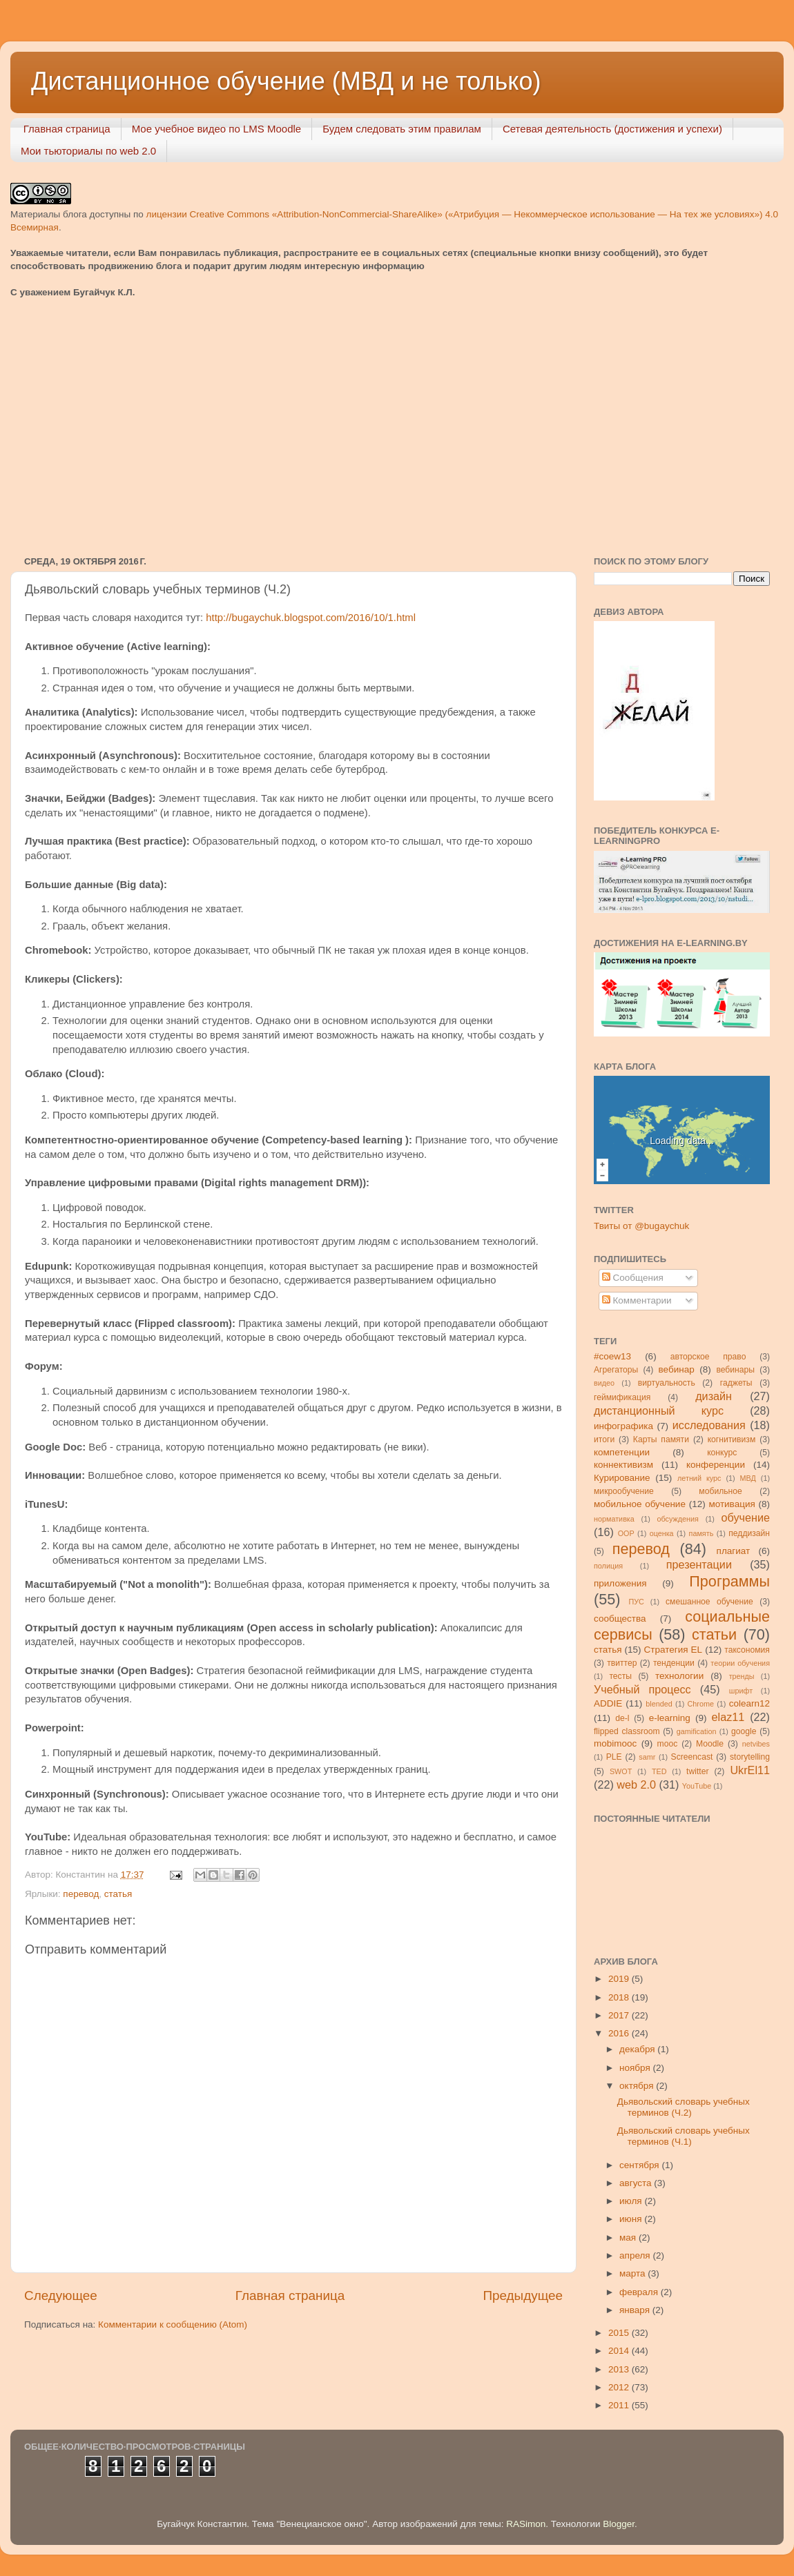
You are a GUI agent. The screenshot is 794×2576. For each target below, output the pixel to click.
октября (637, 2086)
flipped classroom (627, 1731)
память (701, 1533)
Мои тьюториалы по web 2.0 (88, 151)
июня (631, 2219)
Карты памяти (661, 1439)
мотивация (731, 1504)
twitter (697, 1771)
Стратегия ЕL (673, 1649)
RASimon (525, 2524)
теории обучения (740, 1663)
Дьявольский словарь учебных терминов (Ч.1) (683, 2136)
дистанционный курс (659, 1410)
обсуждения (678, 1519)
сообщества (620, 1618)
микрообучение (624, 1491)
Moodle (710, 1744)
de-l (622, 1718)
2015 (620, 2333)
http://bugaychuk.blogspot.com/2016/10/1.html (311, 617)
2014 (620, 2351)
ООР (626, 1533)
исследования (709, 1425)
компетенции (622, 1452)
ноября (635, 2068)
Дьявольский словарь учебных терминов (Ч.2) (683, 2107)
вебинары (735, 1370)
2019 (620, 1979)
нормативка (614, 1519)
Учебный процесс (642, 1689)
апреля (635, 2255)
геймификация (622, 1397)
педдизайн (749, 1533)
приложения (620, 1583)
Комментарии (637, 1300)
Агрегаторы (616, 1370)
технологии (679, 1676)
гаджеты (736, 1383)
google (743, 1731)
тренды (742, 1676)
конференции (715, 1464)
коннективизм (623, 1464)
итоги (604, 1439)
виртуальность (666, 1383)
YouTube (696, 1786)
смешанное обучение (709, 1601)
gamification (697, 1731)
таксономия (747, 1650)
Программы (729, 1581)
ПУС (635, 1601)
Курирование (622, 1478)
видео (604, 1383)
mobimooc (615, 1743)
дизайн (713, 1396)
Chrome (701, 1704)
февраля (640, 2292)
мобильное (720, 1491)
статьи (714, 1634)
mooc (667, 1744)
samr (647, 1757)
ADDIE (608, 1703)
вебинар (677, 1369)
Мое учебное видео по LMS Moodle (217, 129)
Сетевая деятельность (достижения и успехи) (612, 129)
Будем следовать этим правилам (401, 129)
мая (629, 2237)
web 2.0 (636, 1784)
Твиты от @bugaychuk (641, 1226)
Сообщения (633, 1277)
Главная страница (66, 129)
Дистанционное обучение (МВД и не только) (286, 81)
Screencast (692, 1757)
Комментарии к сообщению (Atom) (172, 2324)
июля (631, 2201)
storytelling (750, 1757)
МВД (748, 1478)
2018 (620, 1997)
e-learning (669, 1718)
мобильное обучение (640, 1504)
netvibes (756, 1744)
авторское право (708, 1356)
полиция (608, 1566)
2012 (620, 2387)
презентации (699, 1564)
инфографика (623, 1426)
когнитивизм (732, 1439)
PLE (614, 1757)
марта (633, 2273)
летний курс (699, 1478)
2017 (620, 2015)
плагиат (734, 1551)
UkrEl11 (750, 1770)
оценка (662, 1533)
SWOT (621, 1771)
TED (659, 1771)
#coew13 (612, 1356)
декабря (638, 2049)
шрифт (741, 1691)
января (635, 2310)
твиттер (622, 1663)
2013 (620, 2369)
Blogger (619, 2524)
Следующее (60, 2295)
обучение (746, 1517)
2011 (620, 2405)
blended (659, 1704)
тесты (620, 1676)
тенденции (674, 1663)
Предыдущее (523, 2295)
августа (636, 2183)
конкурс (722, 1452)
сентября (640, 2165)
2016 (620, 2033)
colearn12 (749, 1703)
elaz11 (728, 1717)
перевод (81, 1894)
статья (118, 1894)
